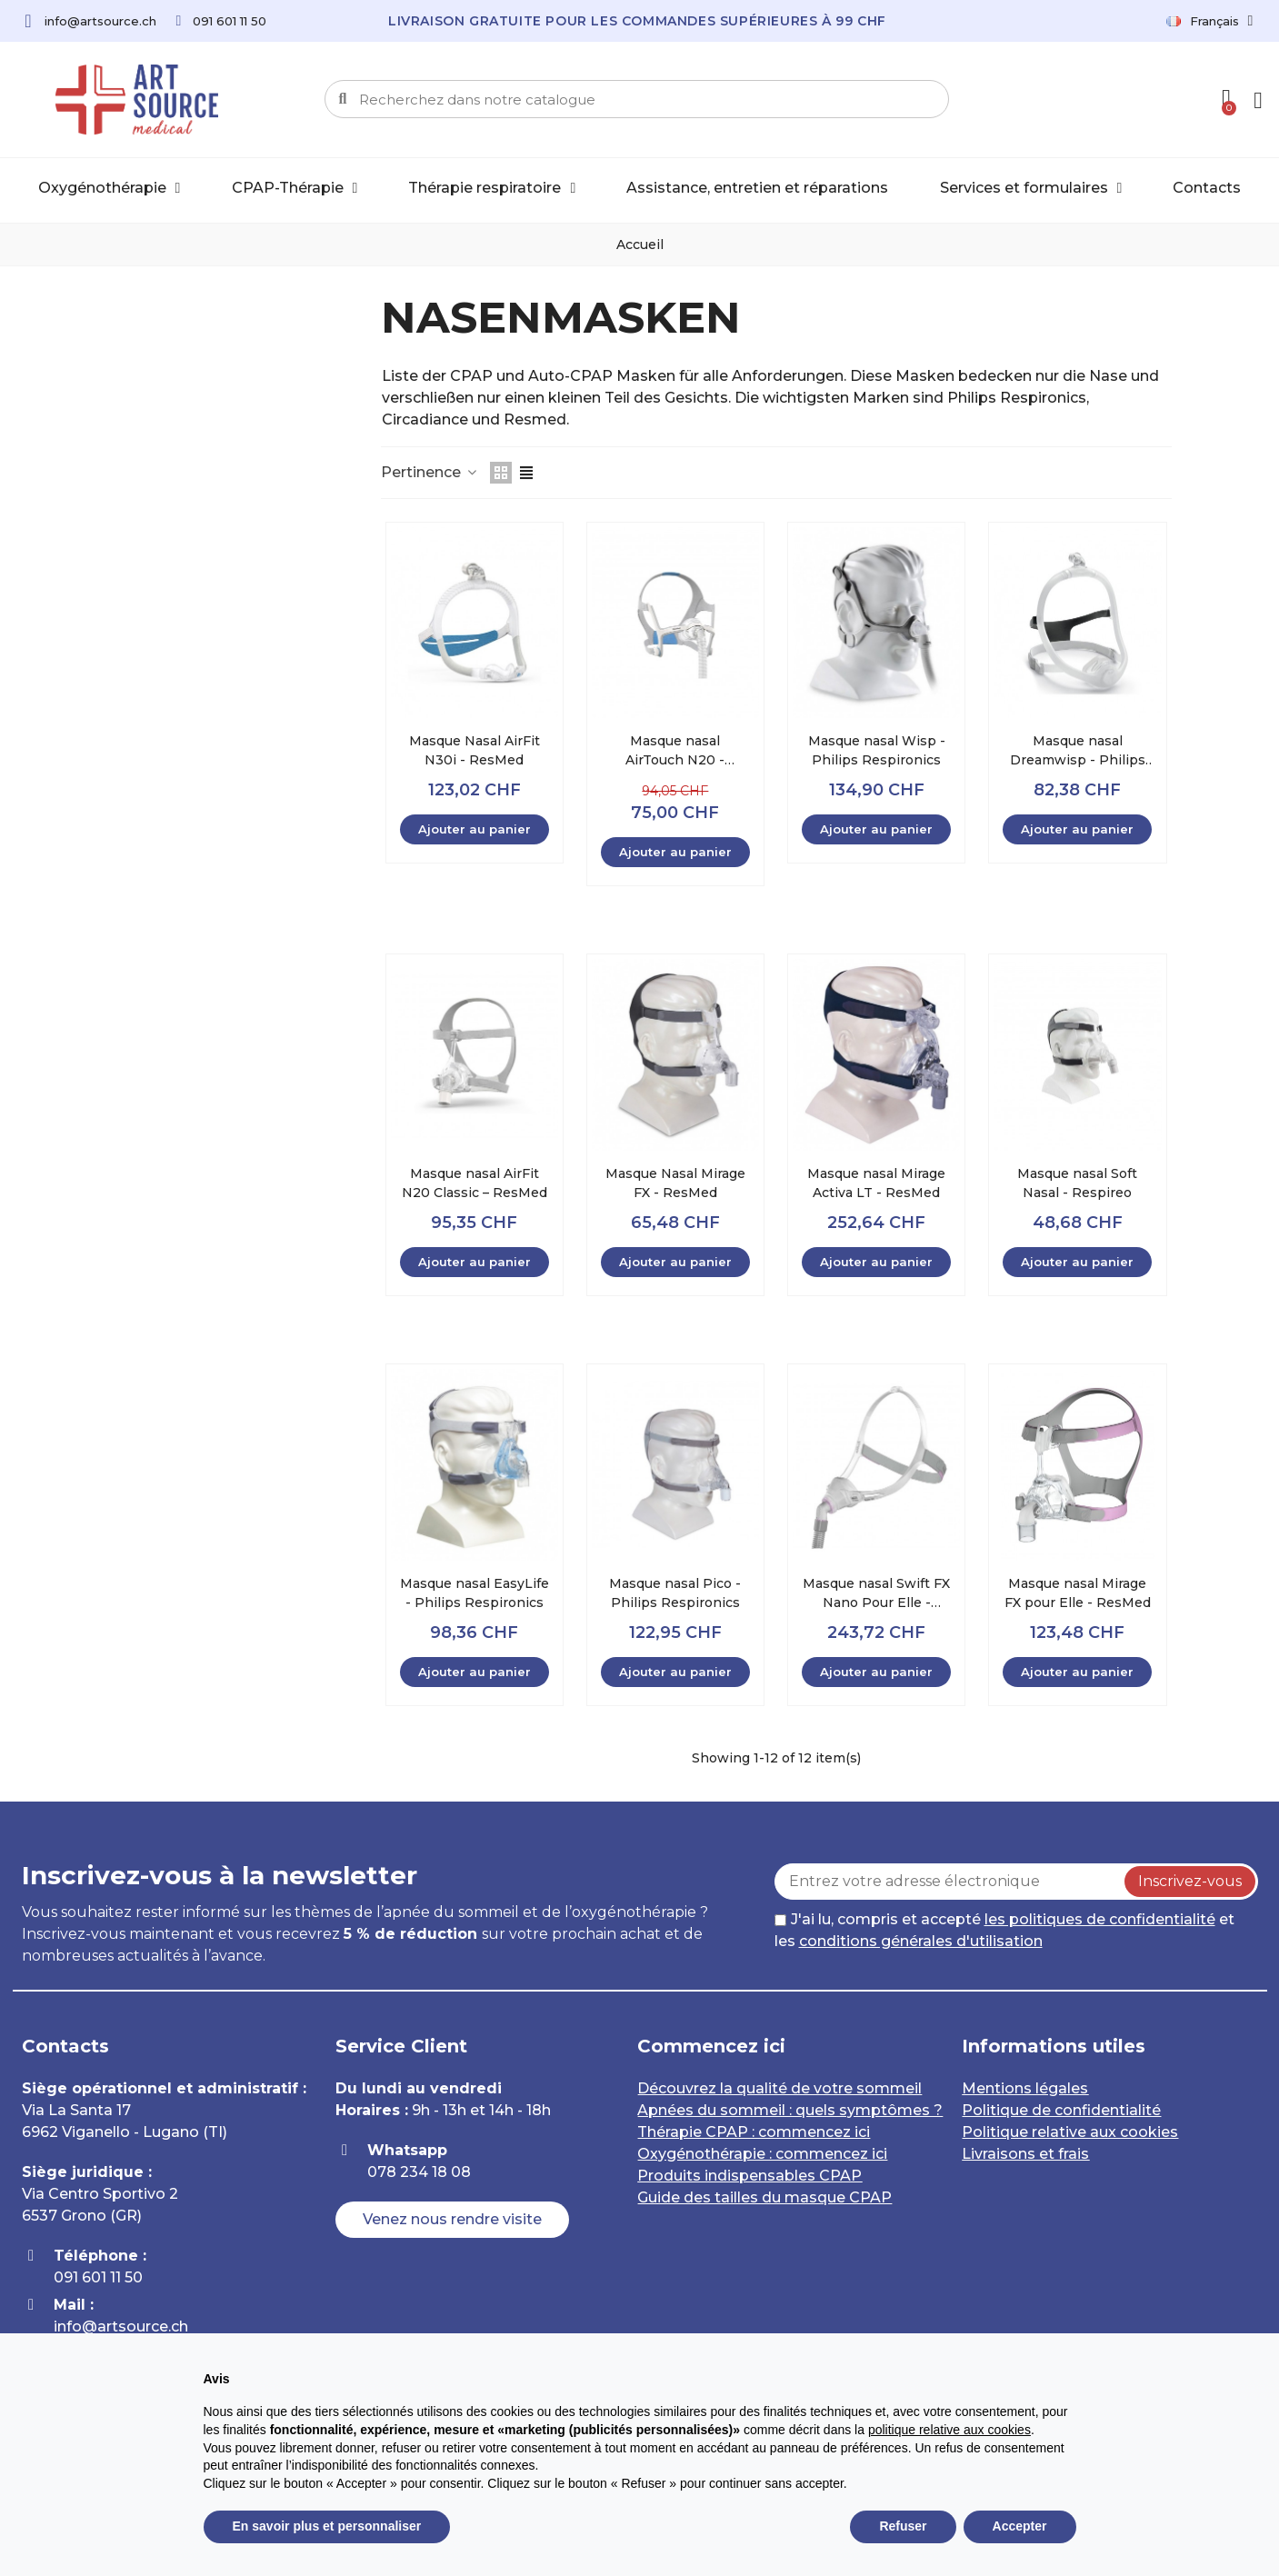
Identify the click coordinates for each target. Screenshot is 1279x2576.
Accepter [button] (1020, 2526)
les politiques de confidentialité (1099, 1919)
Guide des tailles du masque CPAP (764, 2197)
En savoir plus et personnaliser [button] (327, 2526)
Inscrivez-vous (1190, 1881)
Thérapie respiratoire (491, 188)
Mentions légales (1025, 2088)
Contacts (1207, 187)
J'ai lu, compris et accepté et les (1004, 1930)
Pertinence (430, 472)
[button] (452, 2220)
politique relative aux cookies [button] (949, 2429)
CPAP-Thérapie (295, 188)
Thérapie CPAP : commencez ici (753, 2132)
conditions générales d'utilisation (921, 1941)
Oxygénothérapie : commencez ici (762, 2153)
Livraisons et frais (1025, 2153)
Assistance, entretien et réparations (757, 187)
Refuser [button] (902, 2526)
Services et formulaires (1031, 188)
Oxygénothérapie (109, 188)
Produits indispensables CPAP (749, 2175)
